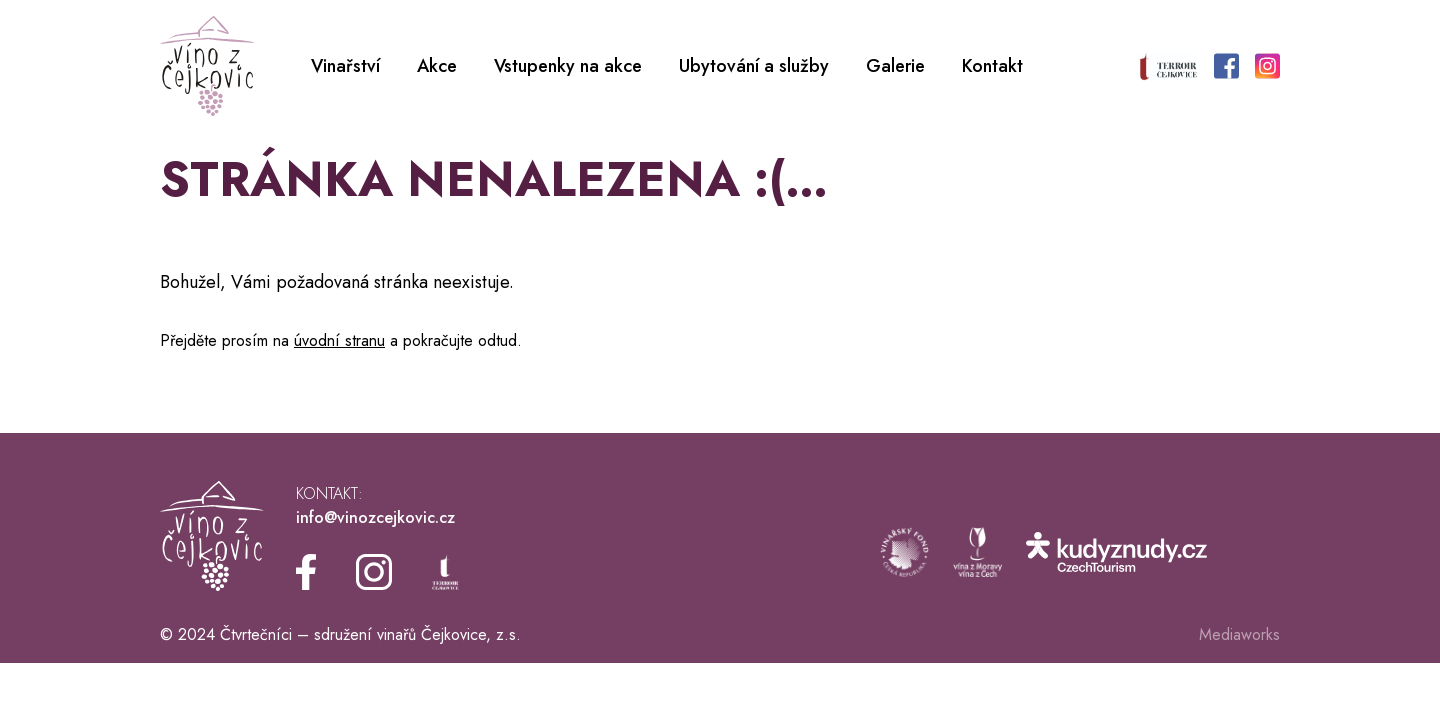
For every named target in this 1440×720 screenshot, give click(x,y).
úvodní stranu (339, 340)
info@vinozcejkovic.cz (375, 517)
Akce (437, 66)
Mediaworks (1239, 634)
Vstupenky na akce (568, 66)
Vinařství (345, 66)
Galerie (895, 66)
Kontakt (992, 66)
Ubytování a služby (754, 66)
